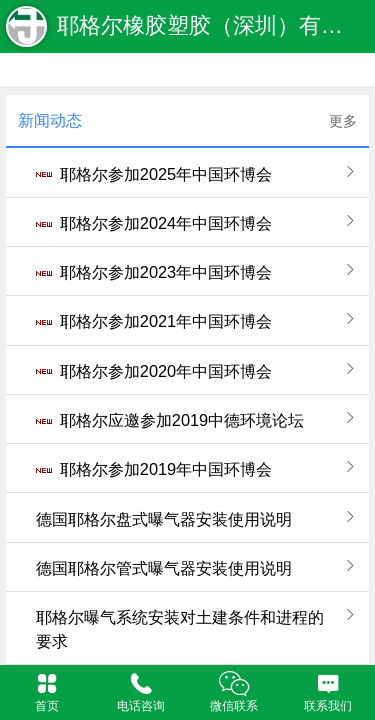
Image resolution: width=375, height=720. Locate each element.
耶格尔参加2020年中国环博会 (166, 371)
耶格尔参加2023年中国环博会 (166, 272)
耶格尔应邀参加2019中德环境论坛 (182, 420)
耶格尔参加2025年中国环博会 (166, 174)
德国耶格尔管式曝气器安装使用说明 (164, 568)
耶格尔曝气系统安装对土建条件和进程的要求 (180, 628)
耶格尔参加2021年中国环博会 (166, 321)
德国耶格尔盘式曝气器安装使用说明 (164, 519)
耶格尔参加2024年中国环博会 (166, 223)
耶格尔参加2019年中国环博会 (166, 469)
